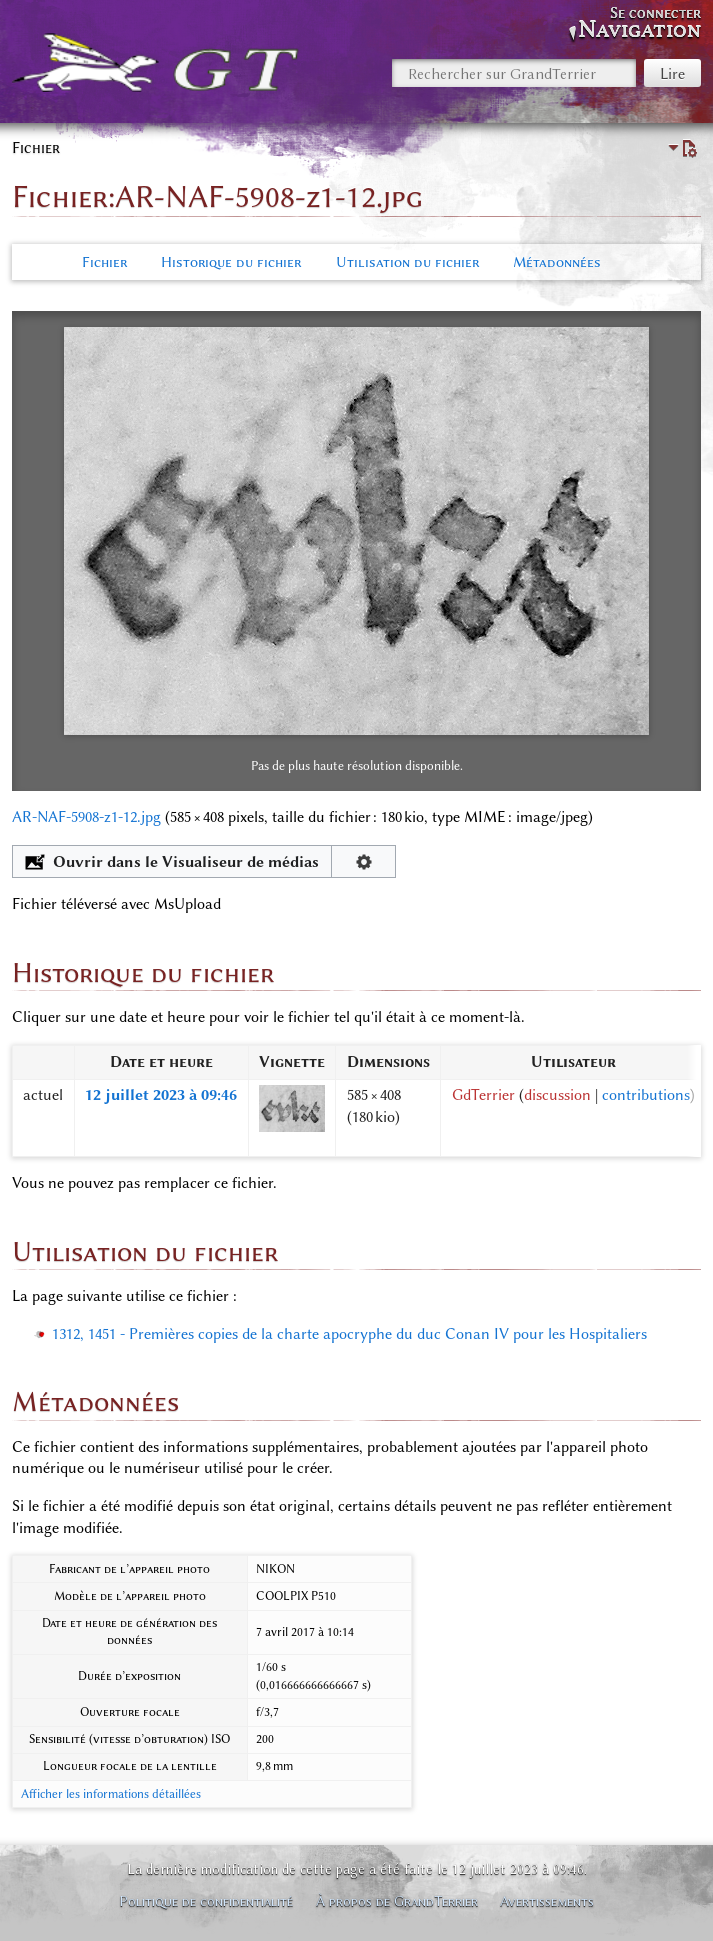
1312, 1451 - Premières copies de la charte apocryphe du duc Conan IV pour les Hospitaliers (349, 1334)
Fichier (104, 262)
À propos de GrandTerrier (397, 1901)
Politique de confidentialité (206, 1901)
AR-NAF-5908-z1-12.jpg (86, 817)
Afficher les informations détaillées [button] (111, 1794)
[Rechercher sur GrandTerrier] (514, 73)
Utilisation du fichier (407, 262)
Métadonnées (557, 262)
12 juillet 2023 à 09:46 (161, 1095)
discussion (557, 1095)
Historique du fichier (231, 262)
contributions (646, 1095)
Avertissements (547, 1901)
